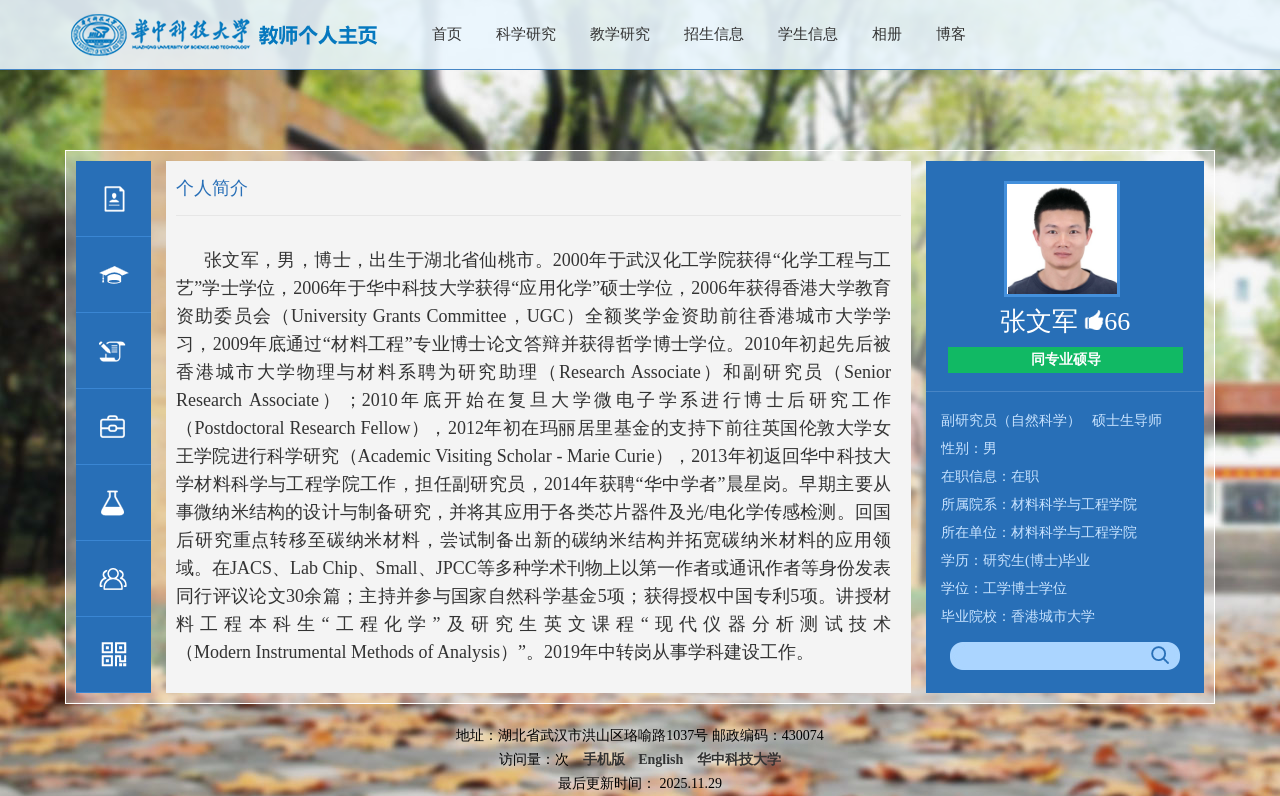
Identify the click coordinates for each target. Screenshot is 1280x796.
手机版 (604, 759)
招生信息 (714, 34)
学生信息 (808, 34)
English (660, 759)
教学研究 (620, 34)
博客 (951, 34)
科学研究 (526, 34)
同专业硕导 (1066, 359)
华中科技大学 (739, 759)
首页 (447, 34)
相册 (887, 34)
